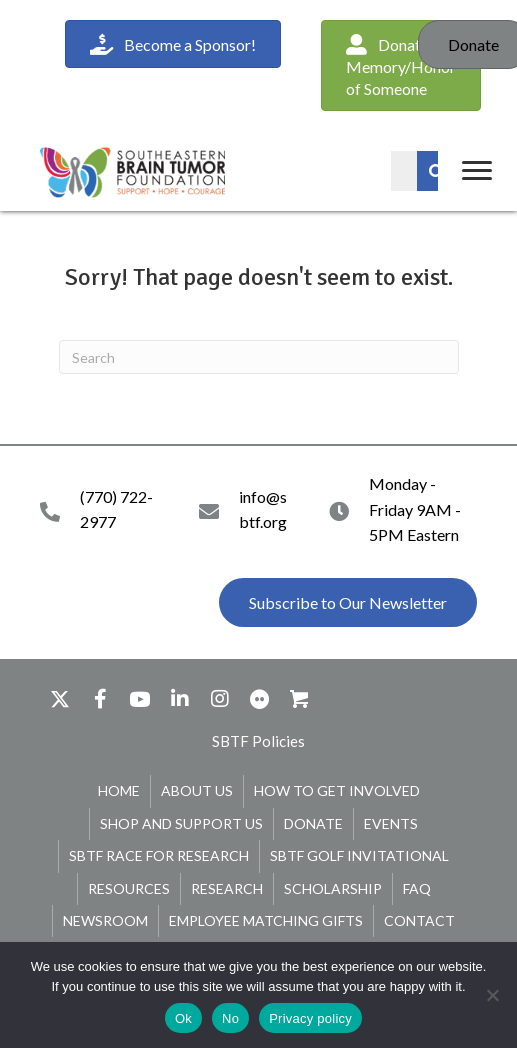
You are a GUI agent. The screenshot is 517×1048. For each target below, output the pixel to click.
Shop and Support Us (181, 823)
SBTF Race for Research (159, 855)
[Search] (259, 357)
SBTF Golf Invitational (359, 855)
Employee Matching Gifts (266, 920)
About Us (197, 790)
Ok (183, 1018)
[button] (348, 603)
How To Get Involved (337, 790)
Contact (419, 920)
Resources (129, 888)
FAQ (417, 888)
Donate (313, 823)
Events (391, 823)
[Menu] (477, 171)
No (230, 1018)
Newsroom (105, 920)
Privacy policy (310, 1018)
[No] (492, 995)
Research (227, 888)
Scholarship (333, 888)
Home (119, 790)
